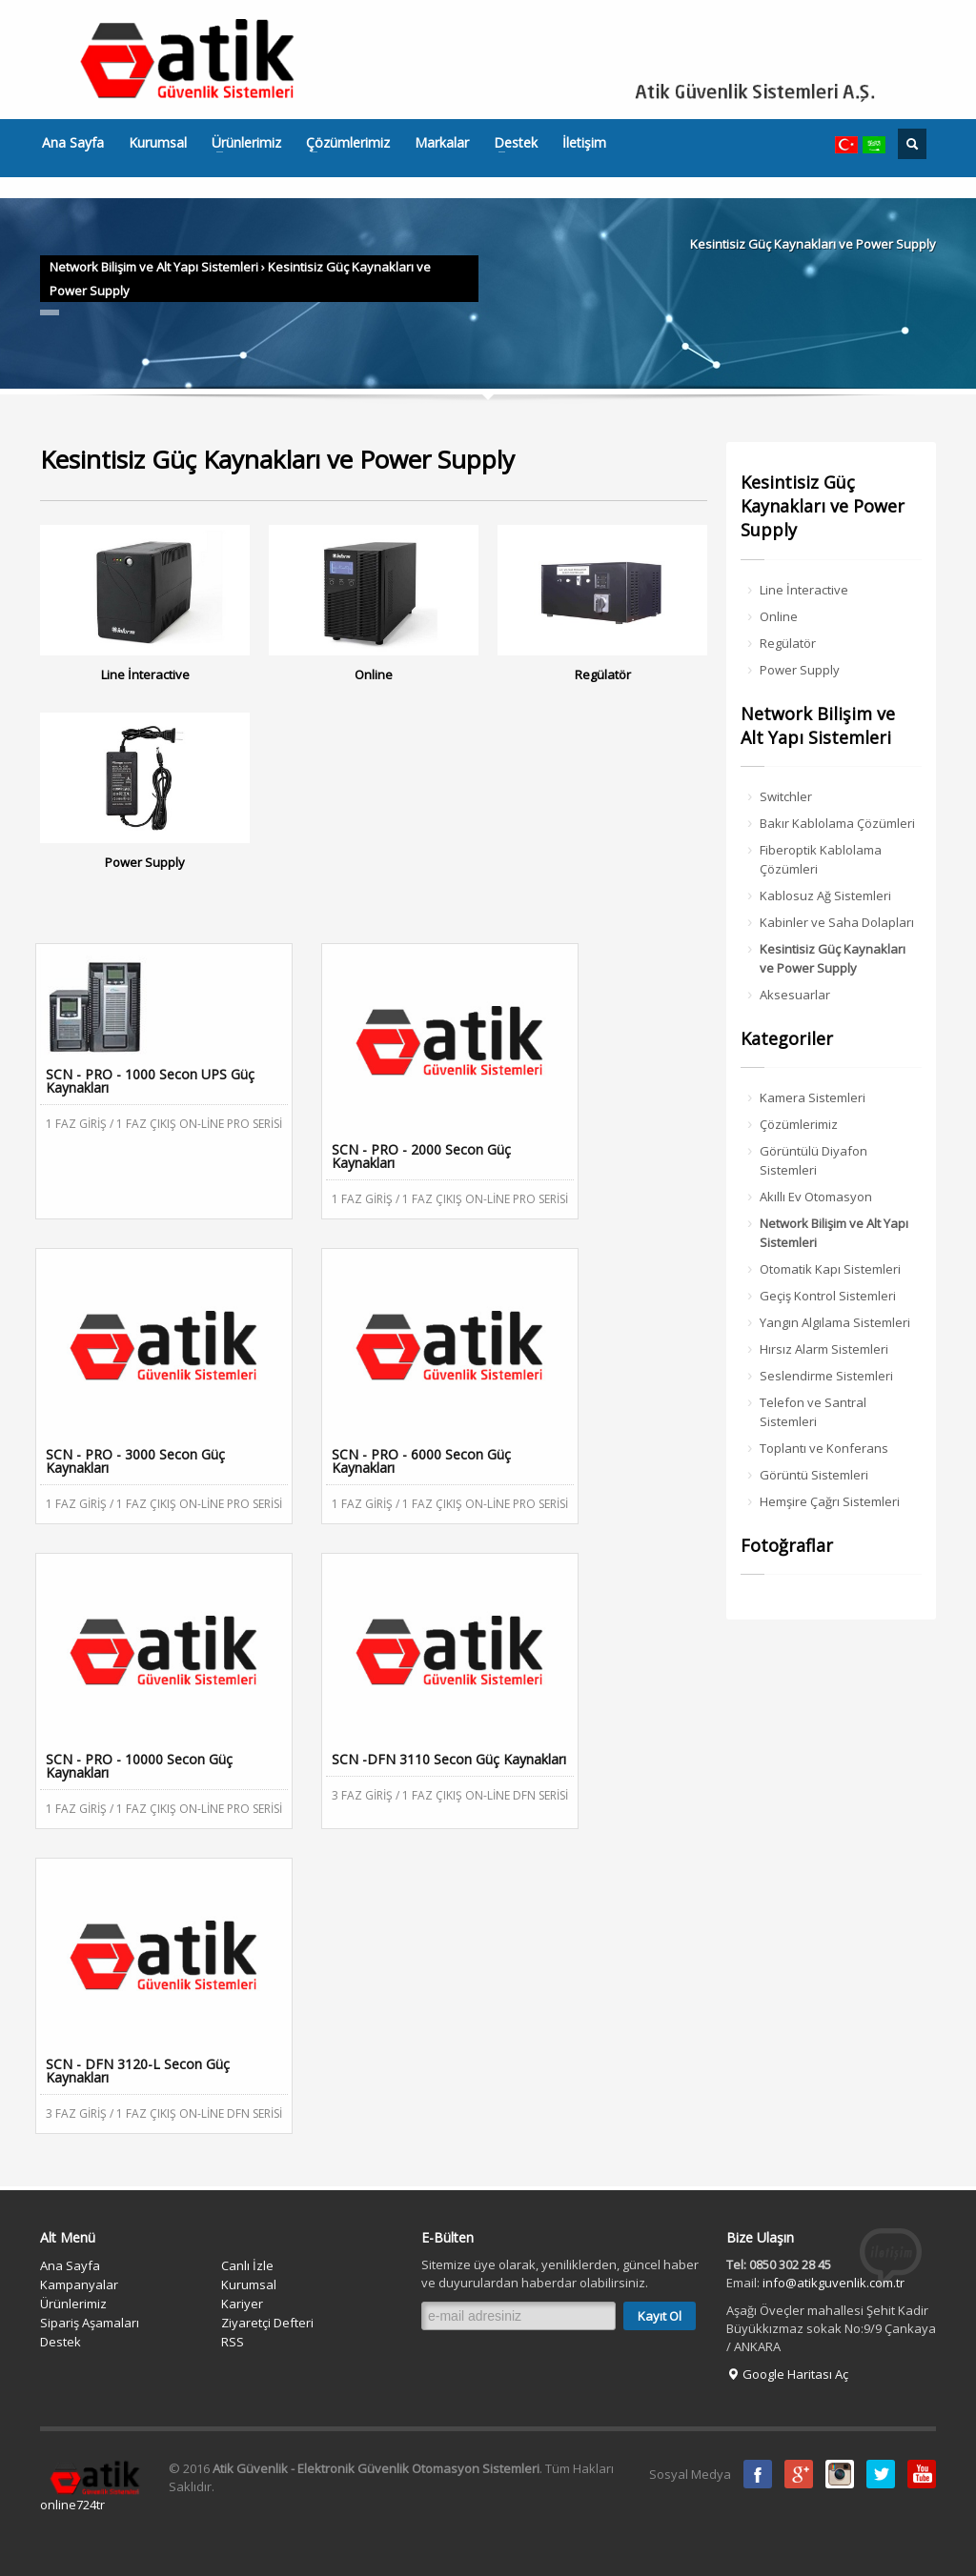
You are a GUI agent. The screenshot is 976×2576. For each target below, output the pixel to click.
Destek (510, 143)
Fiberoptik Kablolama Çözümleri (821, 859)
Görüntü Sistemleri (814, 1474)
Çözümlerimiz (342, 143)
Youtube (921, 2474)
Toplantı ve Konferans (824, 1448)
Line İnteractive (804, 589)
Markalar (442, 143)
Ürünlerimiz (240, 143)
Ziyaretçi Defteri (267, 2322)
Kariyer (242, 2303)
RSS (232, 2341)
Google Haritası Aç (787, 2374)
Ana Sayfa (73, 143)
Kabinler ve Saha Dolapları (837, 922)
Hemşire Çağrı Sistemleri (830, 1501)
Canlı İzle (247, 2265)
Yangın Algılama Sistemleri (835, 1322)
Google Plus (798, 2474)
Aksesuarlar (795, 994)
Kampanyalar (79, 2284)
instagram (839, 2474)
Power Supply (800, 669)
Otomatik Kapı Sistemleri (830, 1269)
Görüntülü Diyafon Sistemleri (813, 1160)
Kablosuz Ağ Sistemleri (825, 895)
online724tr (72, 2504)
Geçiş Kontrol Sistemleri (828, 1295)
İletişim (584, 143)
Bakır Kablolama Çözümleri (837, 823)
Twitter (880, 2474)
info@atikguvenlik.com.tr (833, 2282)
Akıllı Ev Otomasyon (816, 1196)
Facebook (757, 2474)
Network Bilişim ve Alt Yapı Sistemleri (154, 266)
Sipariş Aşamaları (89, 2322)
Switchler (786, 796)
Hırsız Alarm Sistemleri (824, 1349)
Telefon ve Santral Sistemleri (813, 1412)
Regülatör (788, 643)
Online (779, 616)
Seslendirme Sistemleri (826, 1375)
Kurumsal (158, 143)
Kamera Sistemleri (812, 1097)
